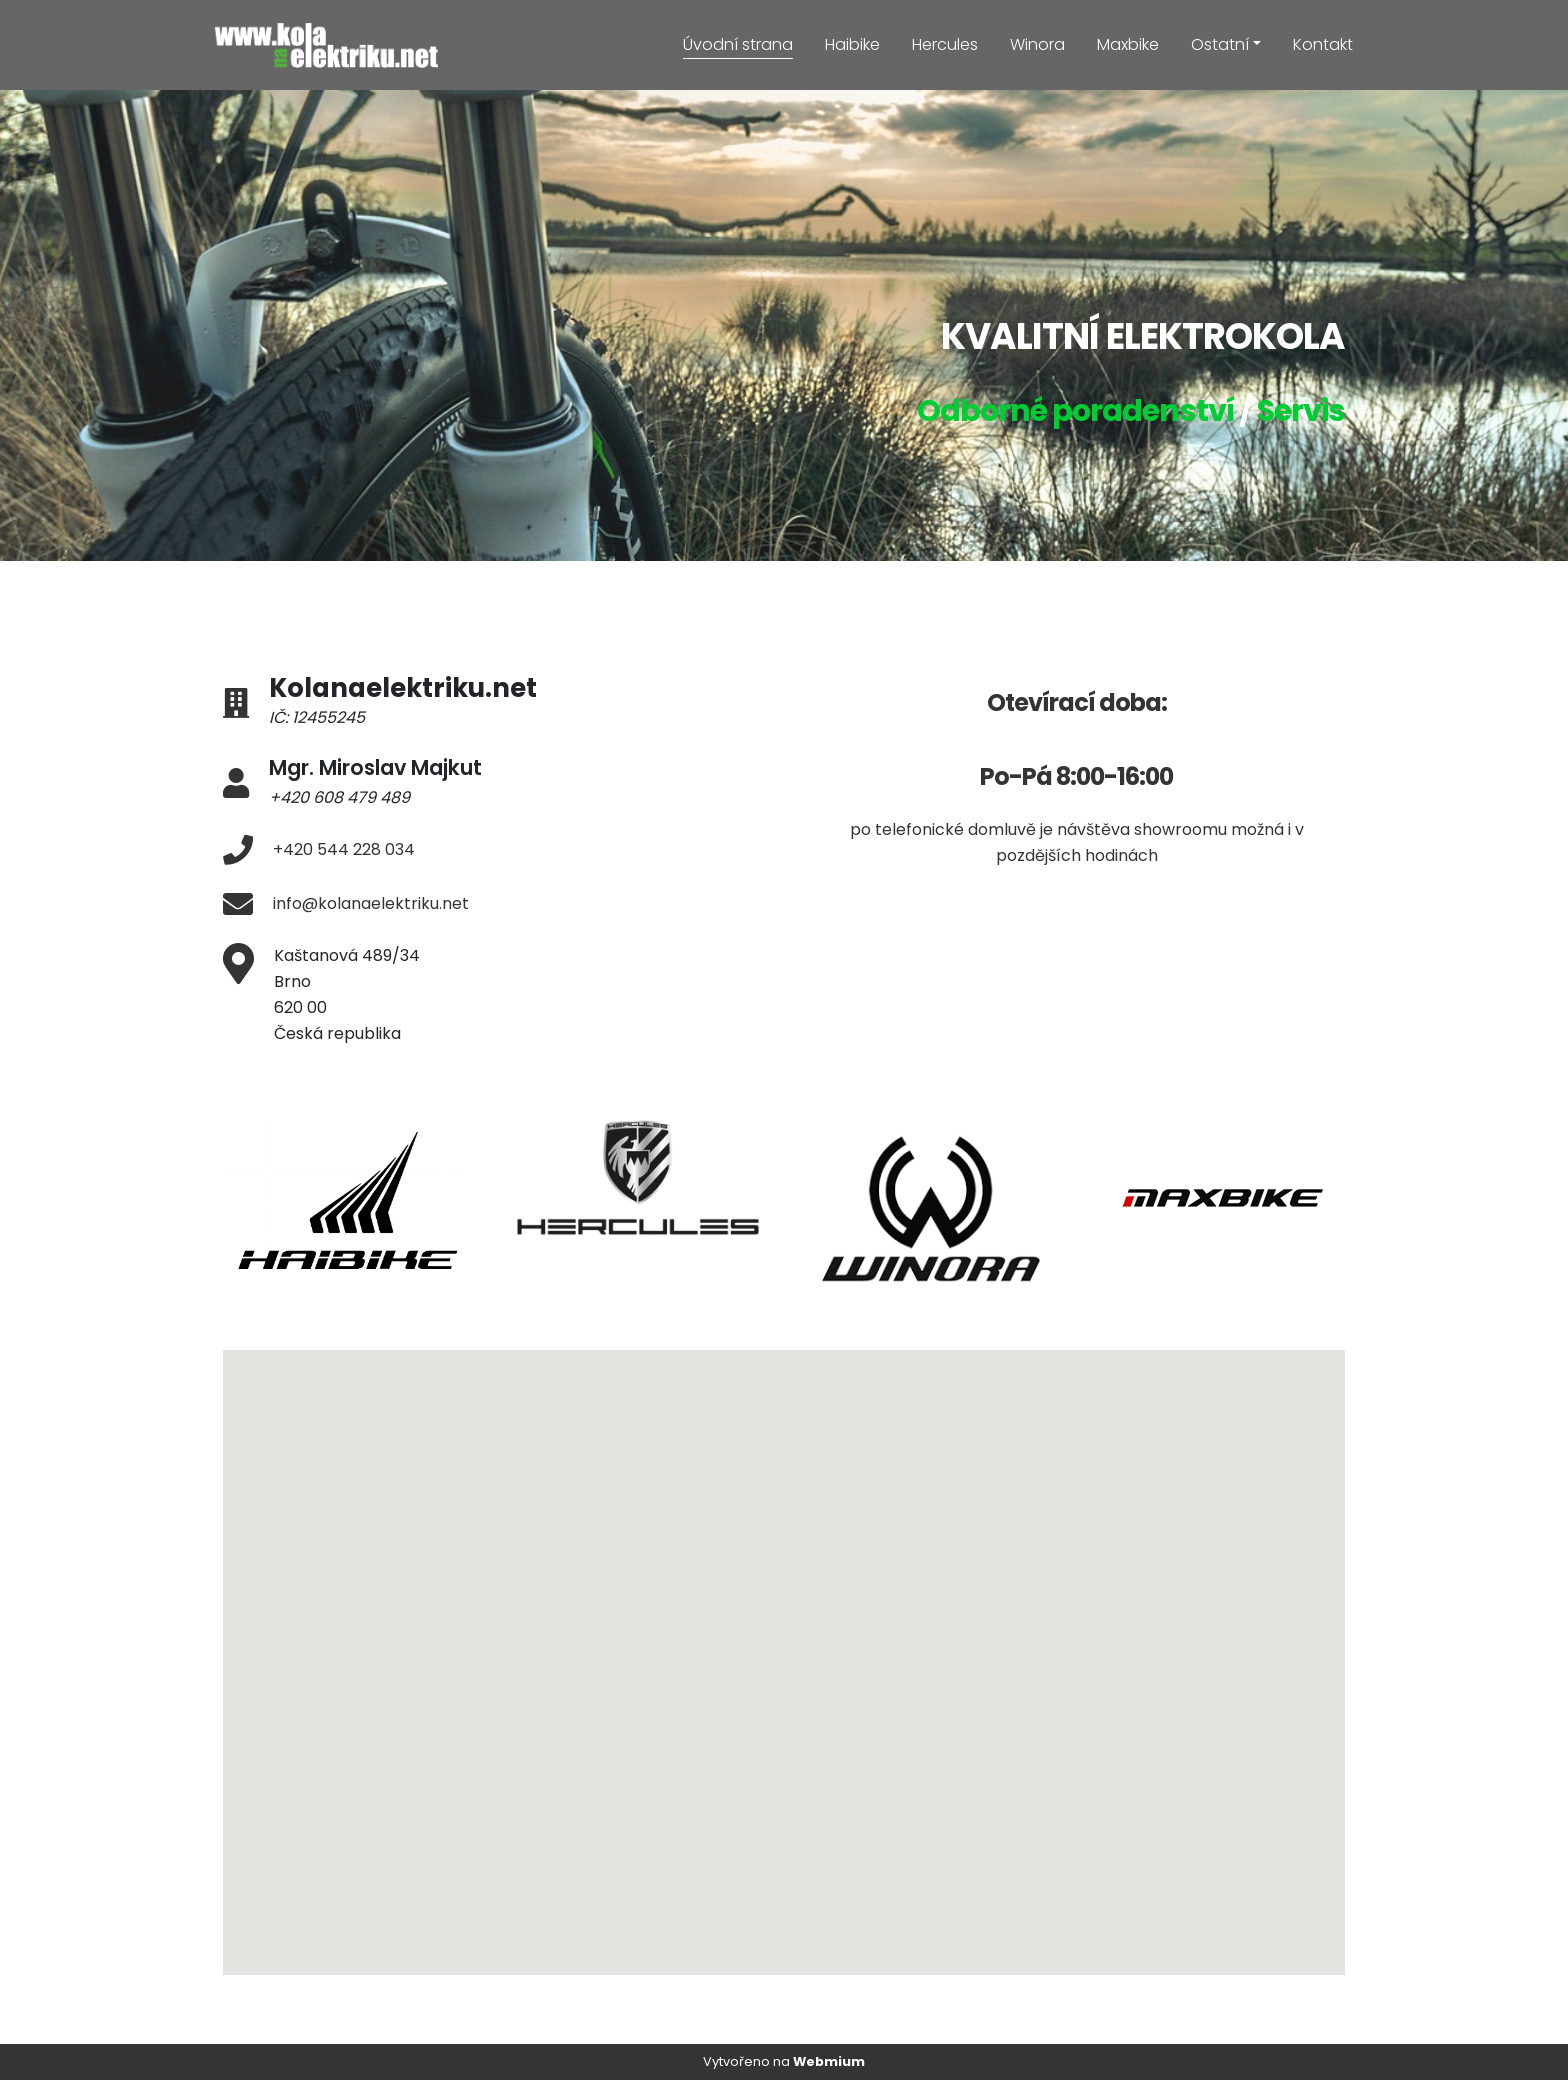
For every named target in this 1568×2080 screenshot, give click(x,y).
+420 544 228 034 (344, 849)
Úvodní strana (738, 44)
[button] (850, 1749)
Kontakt (1323, 44)
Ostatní (1220, 44)
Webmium (829, 2061)
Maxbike (1128, 44)
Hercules (945, 44)
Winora (1037, 44)
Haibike (852, 44)
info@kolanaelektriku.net (371, 903)
